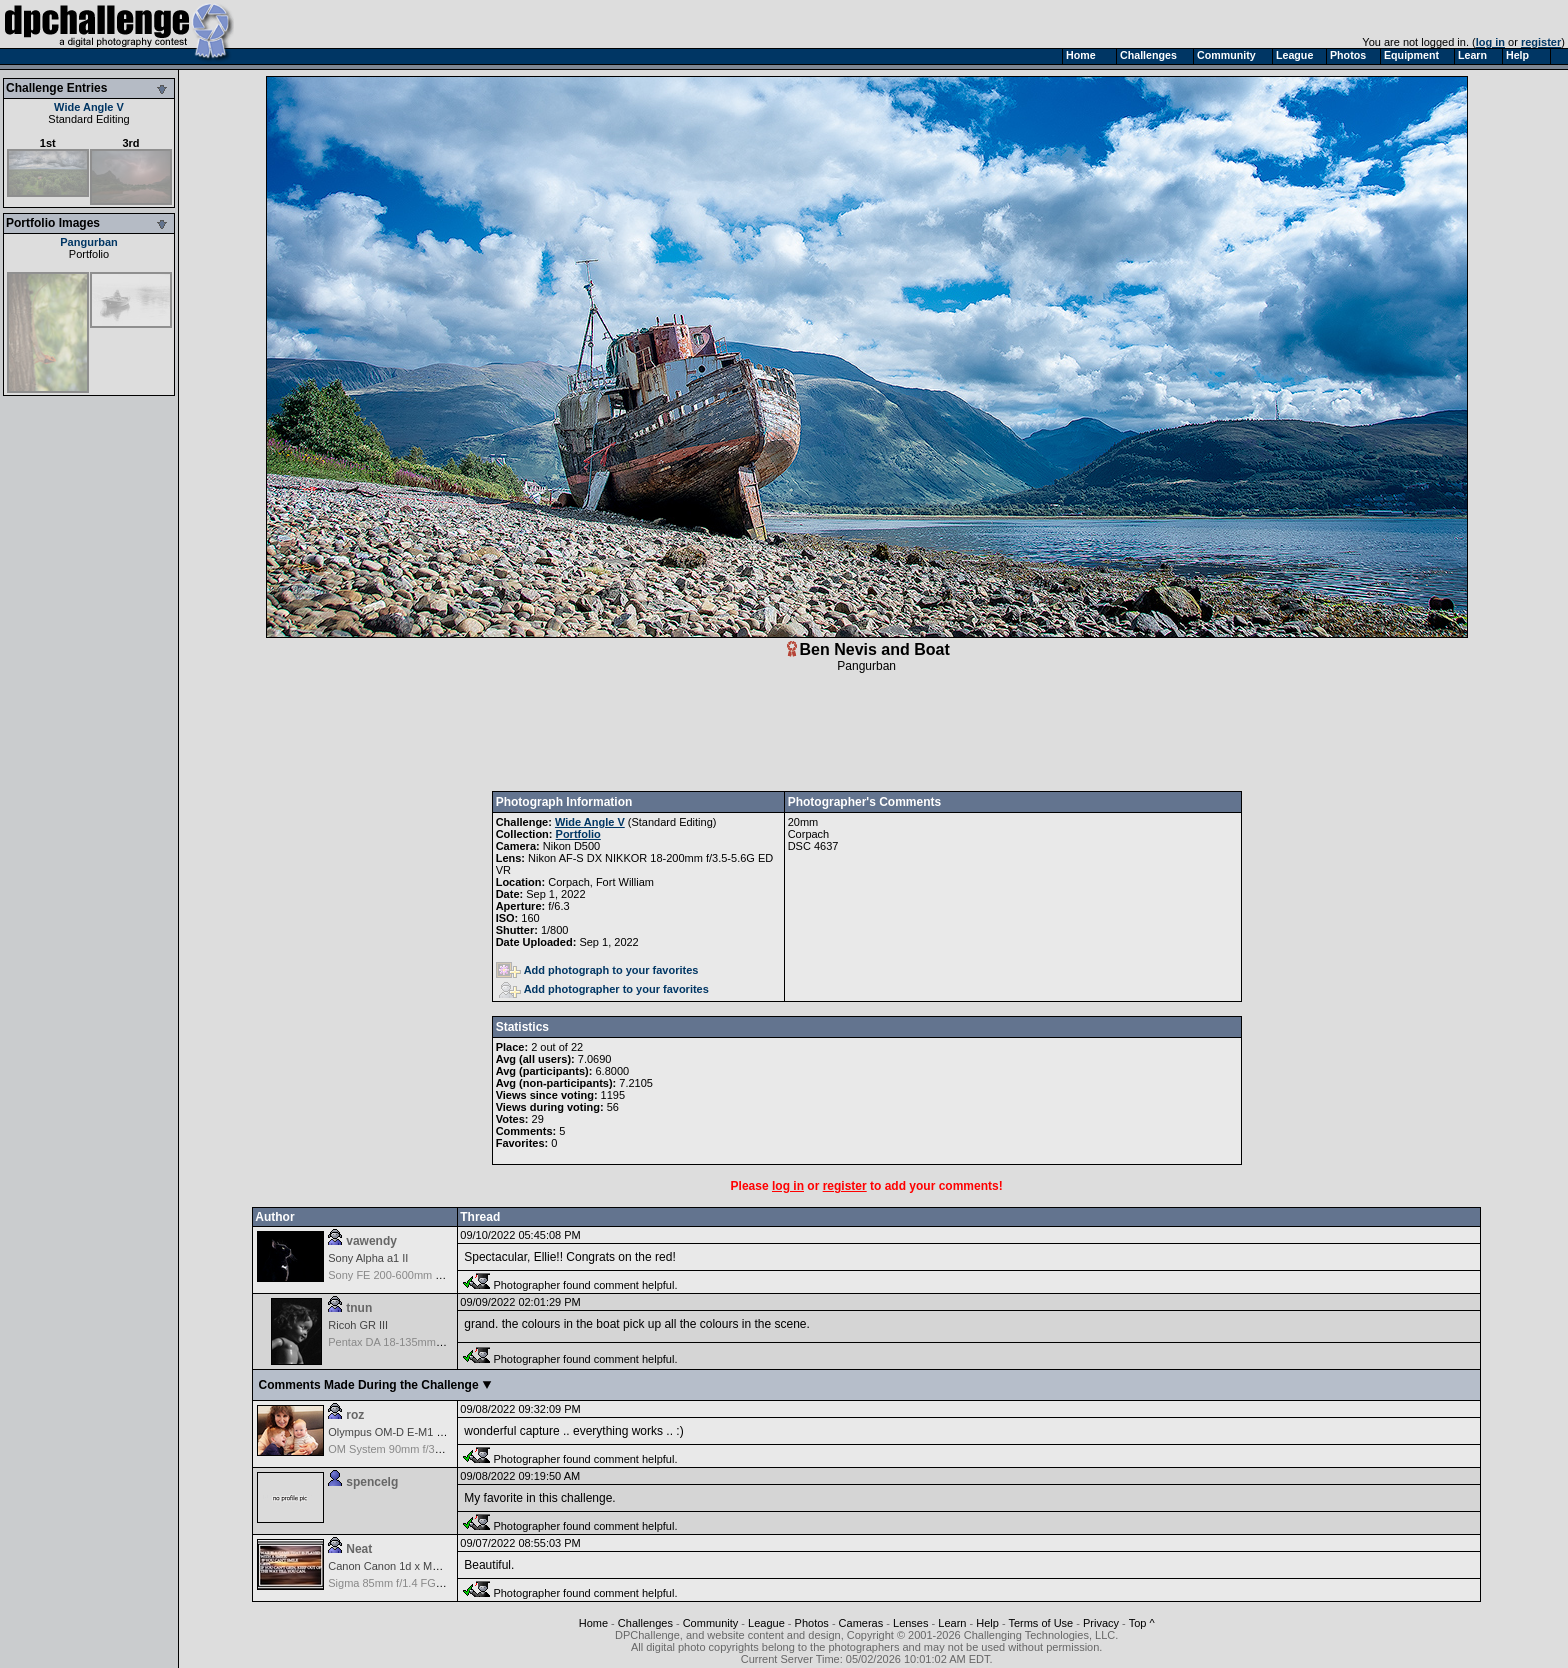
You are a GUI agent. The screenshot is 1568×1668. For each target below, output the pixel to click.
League (766, 1623)
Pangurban (88, 242)
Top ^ (1142, 1623)
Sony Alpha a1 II (368, 1258)
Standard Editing (88, 119)
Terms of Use (1040, 1623)
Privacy (1101, 1623)
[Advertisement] (867, 732)
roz (355, 1415)
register (1541, 42)
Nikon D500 (571, 846)
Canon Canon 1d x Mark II (392, 1566)
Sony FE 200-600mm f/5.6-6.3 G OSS (420, 1275)
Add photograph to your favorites (597, 970)
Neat (359, 1549)
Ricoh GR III (358, 1325)
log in (1490, 42)
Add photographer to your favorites (604, 989)
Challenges (645, 1623)
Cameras (861, 1623)
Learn (952, 1623)
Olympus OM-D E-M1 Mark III (400, 1432)
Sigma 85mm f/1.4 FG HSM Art (404, 1583)
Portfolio (89, 254)
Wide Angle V (89, 107)
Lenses (910, 1623)
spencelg (372, 1482)
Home (593, 1623)
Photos (812, 1623)
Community (711, 1623)
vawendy (371, 1241)
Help (987, 1623)
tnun (359, 1308)
